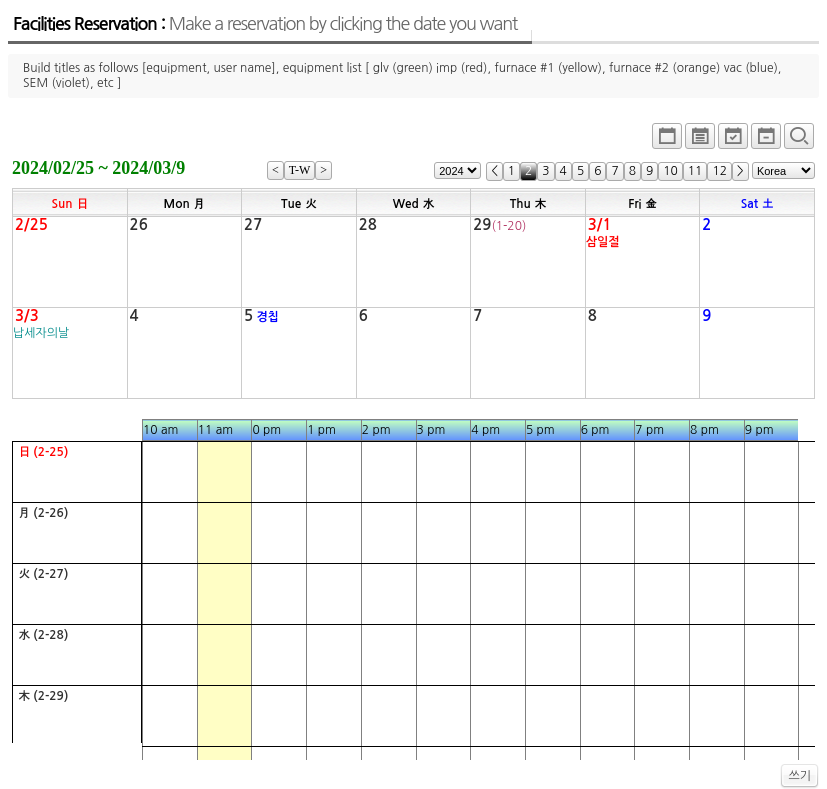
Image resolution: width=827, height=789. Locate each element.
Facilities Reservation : (265, 24)
